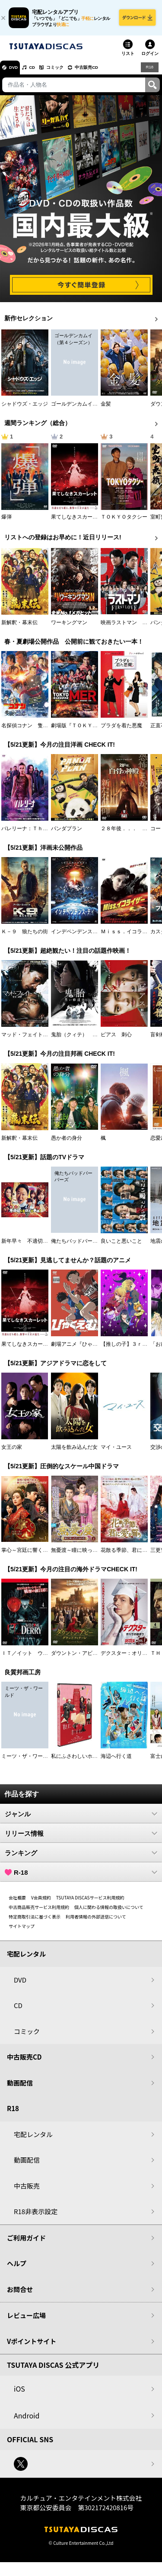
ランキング (81, 1857)
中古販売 (27, 2190)
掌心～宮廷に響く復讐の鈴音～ (37, 1555)
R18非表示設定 (35, 2216)
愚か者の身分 (66, 1143)
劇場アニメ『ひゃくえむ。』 (84, 1349)
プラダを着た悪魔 (121, 730)
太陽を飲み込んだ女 (74, 1452)
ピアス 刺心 (116, 1039)
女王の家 (11, 1452)
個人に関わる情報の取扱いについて (108, 1912)
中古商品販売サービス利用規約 (39, 1912)
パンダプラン (66, 833)
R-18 (81, 1876)
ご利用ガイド (26, 2242)
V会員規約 (41, 1902)
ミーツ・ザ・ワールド (27, 1761)
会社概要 (17, 1902)
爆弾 (6, 522)
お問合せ (20, 2294)
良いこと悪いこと (121, 1246)
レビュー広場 (26, 2320)
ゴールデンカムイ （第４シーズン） (95, 409)
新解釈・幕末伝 (19, 627)
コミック (68, 71)
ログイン (150, 58)
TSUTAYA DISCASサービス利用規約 (90, 1902)
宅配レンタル (33, 2139)
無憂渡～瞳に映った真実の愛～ (87, 1555)
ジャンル (81, 1818)
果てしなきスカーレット (79, 522)
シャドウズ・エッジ (24, 409)
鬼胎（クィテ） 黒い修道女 (84, 1039)
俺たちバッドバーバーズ (79, 1246)
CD (40, 71)
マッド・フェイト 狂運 (29, 1039)
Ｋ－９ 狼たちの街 (24, 936)
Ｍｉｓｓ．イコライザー (129, 936)
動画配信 (20, 2087)
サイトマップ (22, 1931)
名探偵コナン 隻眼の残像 (32, 730)
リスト (127, 58)
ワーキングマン (69, 627)
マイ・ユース (116, 1452)
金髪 (106, 409)
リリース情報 (81, 1837)
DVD (17, 71)
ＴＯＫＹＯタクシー (124, 522)
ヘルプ (16, 2268)
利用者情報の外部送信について (96, 1921)
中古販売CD (106, 71)
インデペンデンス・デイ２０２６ (90, 936)
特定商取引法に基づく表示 (34, 1921)
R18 (149, 71)
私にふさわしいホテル (77, 1761)
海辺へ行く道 (116, 1761)
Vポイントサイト (31, 2345)
